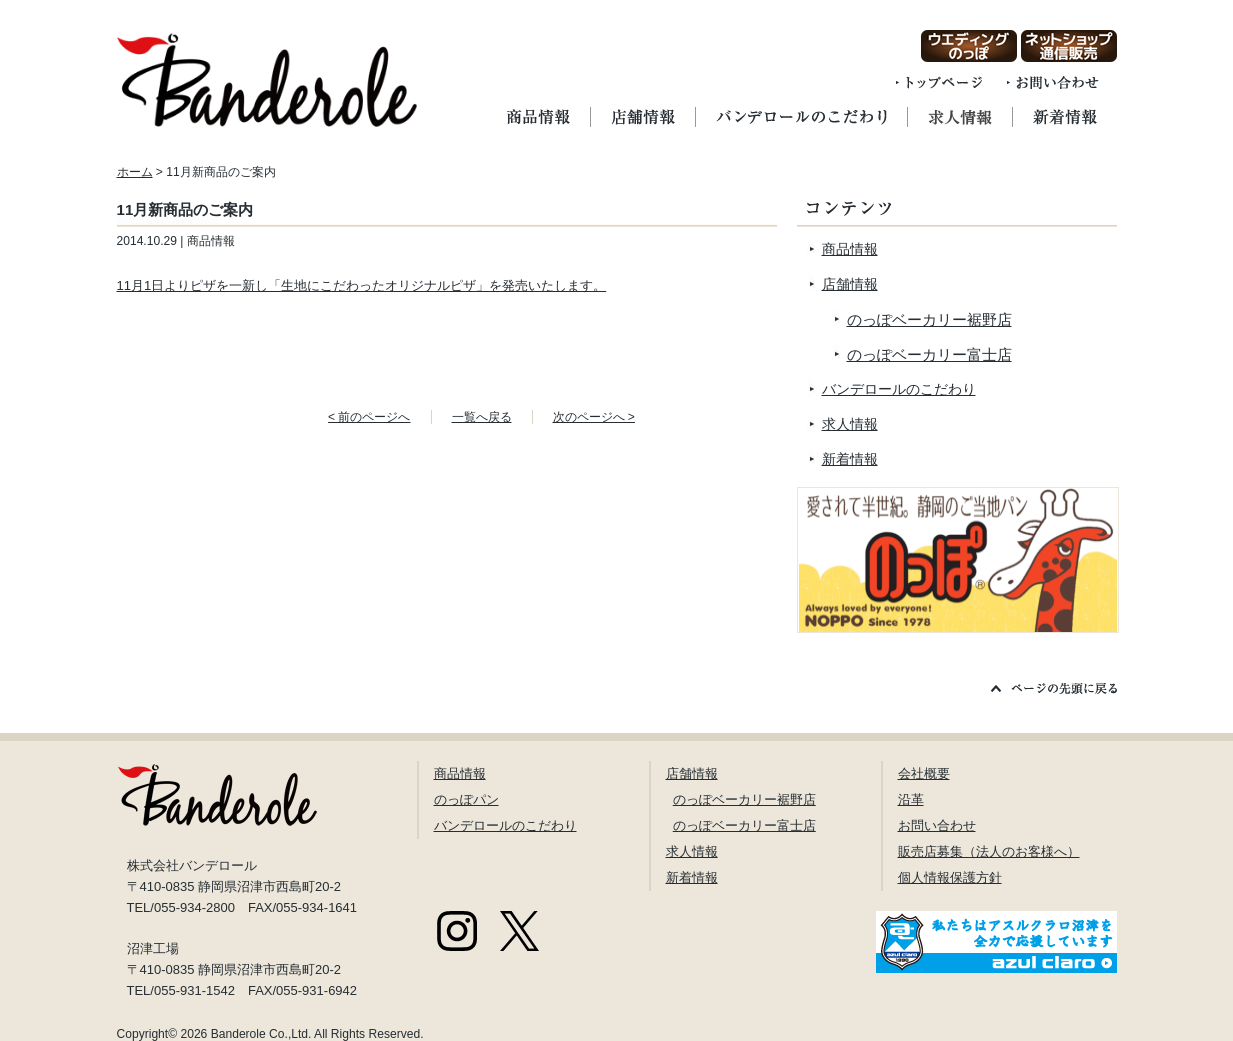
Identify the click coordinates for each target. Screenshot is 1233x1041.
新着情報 (850, 459)
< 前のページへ (369, 417)
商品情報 (850, 249)
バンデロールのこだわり (899, 389)
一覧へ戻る (482, 417)
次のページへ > (594, 417)
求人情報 (850, 424)
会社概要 (924, 773)
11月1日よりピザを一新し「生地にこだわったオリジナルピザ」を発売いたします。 (362, 285)
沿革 (911, 799)
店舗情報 (850, 284)
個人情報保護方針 (950, 877)
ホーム (135, 172)
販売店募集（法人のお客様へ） (989, 851)
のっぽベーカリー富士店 (929, 354)
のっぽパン (466, 799)
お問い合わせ (937, 825)
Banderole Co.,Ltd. (261, 1034)
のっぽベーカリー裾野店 (929, 319)
